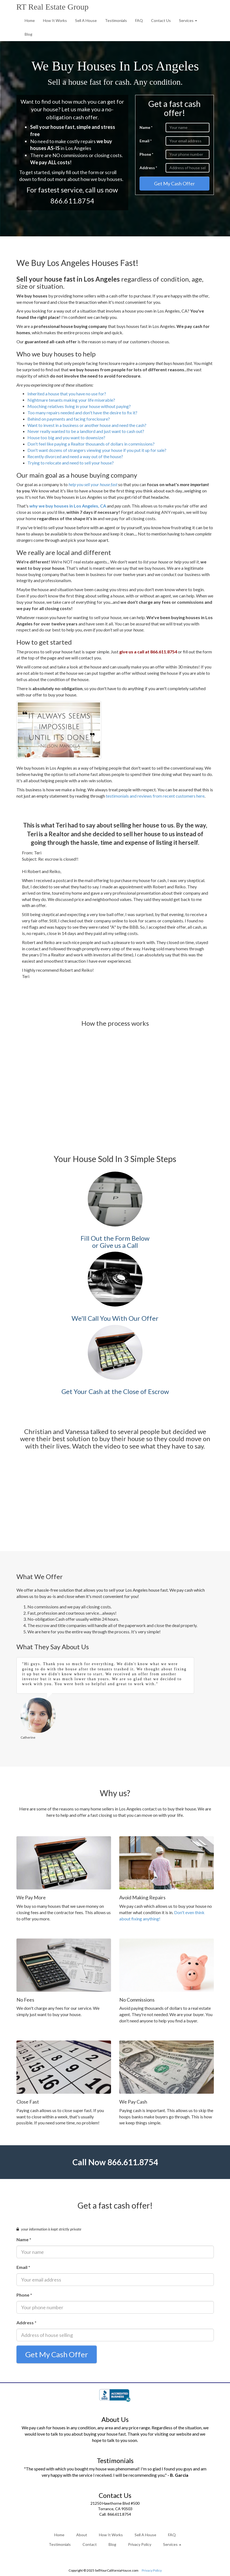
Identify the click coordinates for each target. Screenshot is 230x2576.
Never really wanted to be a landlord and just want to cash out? (85, 431)
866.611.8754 (72, 201)
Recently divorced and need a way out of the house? (75, 456)
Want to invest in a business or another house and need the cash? (86, 425)
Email (146, 140)
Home (30, 20)
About (81, 2535)
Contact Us (161, 20)
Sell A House (86, 20)
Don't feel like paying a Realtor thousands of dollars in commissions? (91, 443)
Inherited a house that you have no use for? (66, 393)
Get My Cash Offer (174, 183)
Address (148, 167)
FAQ (139, 20)
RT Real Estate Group (52, 6)
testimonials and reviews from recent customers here (155, 795)
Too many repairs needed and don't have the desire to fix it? (82, 412)
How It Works (55, 20)
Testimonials (116, 20)
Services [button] (188, 20)
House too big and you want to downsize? (66, 437)
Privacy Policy (139, 2544)
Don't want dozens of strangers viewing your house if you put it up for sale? (96, 450)
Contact (90, 2544)
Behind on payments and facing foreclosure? (68, 418)
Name (146, 127)
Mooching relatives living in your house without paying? (79, 406)
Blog (28, 34)
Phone (146, 154)
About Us (115, 2420)
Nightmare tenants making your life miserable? (71, 400)
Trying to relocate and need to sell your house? (70, 462)
